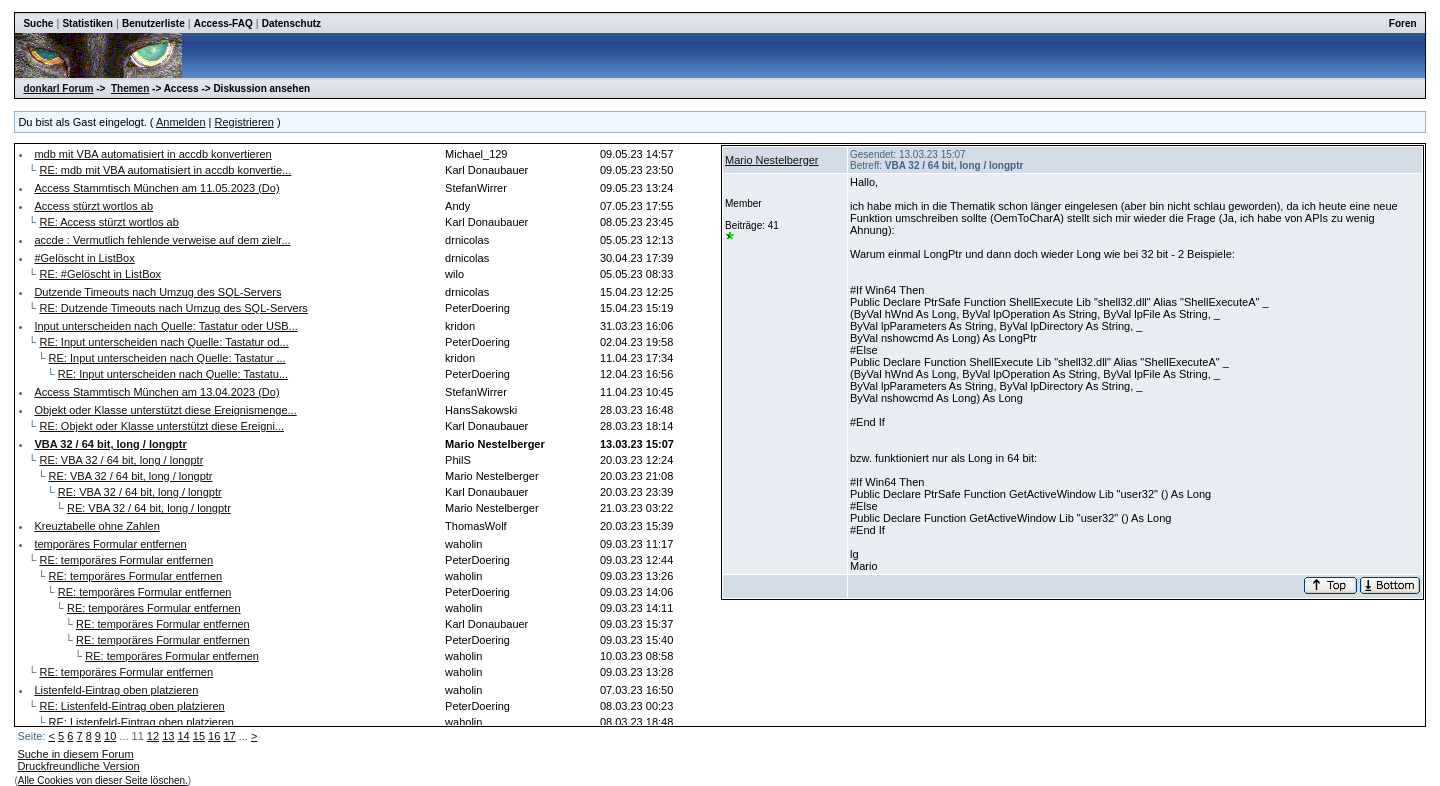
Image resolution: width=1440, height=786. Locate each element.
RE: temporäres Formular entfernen (126, 560)
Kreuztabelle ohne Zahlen (96, 526)
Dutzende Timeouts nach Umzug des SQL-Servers (157, 292)
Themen (130, 88)
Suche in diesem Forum (75, 754)
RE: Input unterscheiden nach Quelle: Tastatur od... (163, 342)
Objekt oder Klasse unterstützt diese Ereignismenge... (165, 410)
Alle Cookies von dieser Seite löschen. (103, 780)
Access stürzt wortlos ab (93, 206)
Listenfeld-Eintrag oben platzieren (116, 690)
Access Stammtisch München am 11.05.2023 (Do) (156, 188)
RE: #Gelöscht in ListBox (100, 274)
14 (183, 736)
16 (214, 736)
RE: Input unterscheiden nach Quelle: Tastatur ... (167, 358)
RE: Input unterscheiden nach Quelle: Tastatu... (173, 374)
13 (168, 736)
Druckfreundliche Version (78, 766)
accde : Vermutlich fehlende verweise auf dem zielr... (162, 240)
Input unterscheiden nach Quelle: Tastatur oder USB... (165, 326)
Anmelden (181, 122)
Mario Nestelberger (772, 160)
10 (110, 736)
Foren (1403, 23)
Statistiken (87, 23)
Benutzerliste (153, 23)
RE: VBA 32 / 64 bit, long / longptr (121, 460)
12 (153, 736)
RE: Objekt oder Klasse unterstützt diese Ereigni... (161, 426)
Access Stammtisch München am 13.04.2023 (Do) (156, 392)
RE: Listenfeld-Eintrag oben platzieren (131, 706)
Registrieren (244, 122)
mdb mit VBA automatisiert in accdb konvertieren (152, 154)
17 (229, 736)
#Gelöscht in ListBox (84, 258)
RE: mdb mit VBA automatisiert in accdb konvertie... (165, 170)
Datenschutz (291, 23)
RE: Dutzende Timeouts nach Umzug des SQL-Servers (173, 308)
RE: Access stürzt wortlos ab (108, 222)
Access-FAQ (223, 23)
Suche (38, 23)
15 (199, 736)
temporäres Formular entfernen (110, 544)
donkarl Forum (58, 88)
